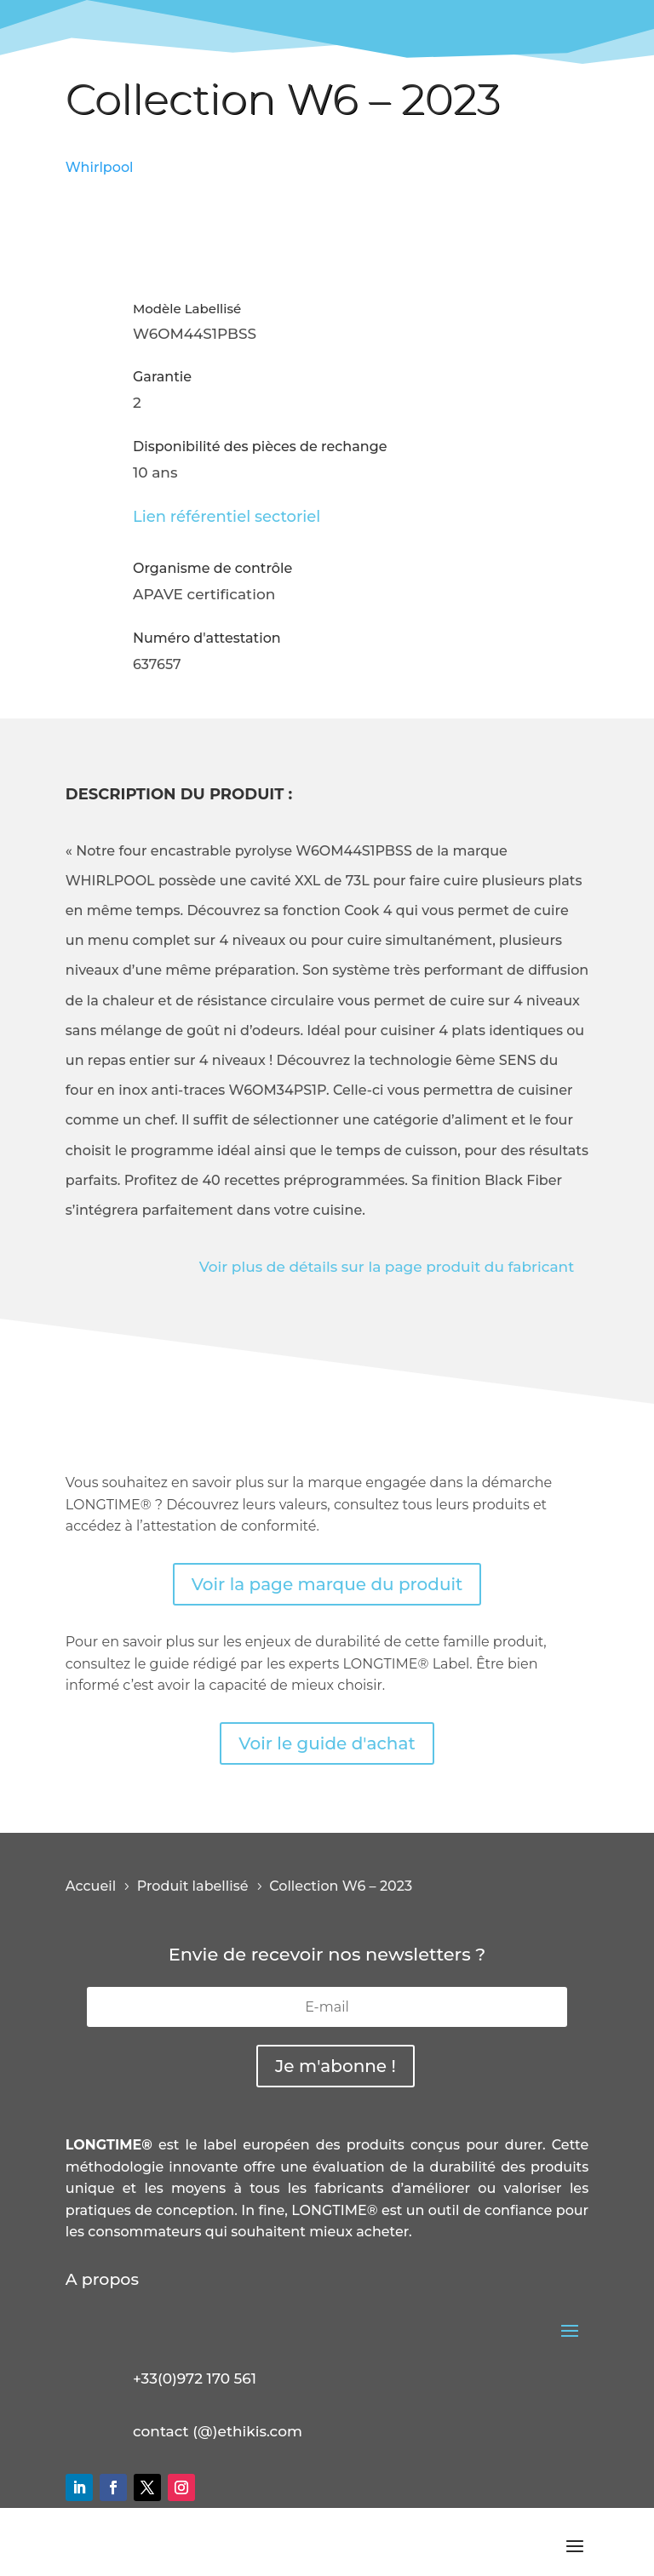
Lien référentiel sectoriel (226, 516)
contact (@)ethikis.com (217, 2431)
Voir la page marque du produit (327, 1584)
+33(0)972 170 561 (194, 2378)
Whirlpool (100, 167)
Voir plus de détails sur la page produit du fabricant (387, 1266)
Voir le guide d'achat (326, 1743)
